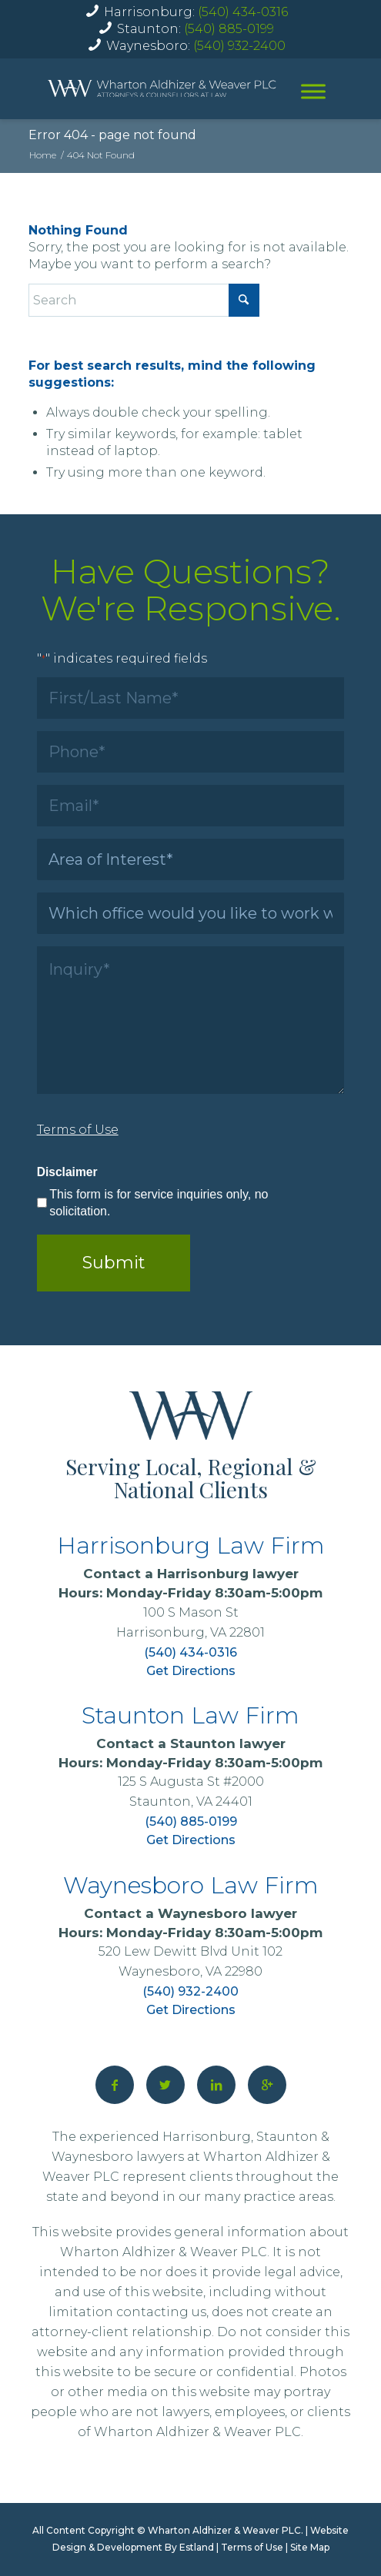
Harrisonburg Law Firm (191, 1545)
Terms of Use (252, 2547)
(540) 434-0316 (243, 12)
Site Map (309, 2547)
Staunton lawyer (228, 1743)
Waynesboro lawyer (227, 1913)
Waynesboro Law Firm (191, 1885)
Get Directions (191, 1671)
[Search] (143, 300)
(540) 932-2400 (239, 45)
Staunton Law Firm (190, 1715)
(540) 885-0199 (229, 29)
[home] (162, 88)
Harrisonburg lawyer (228, 1573)
